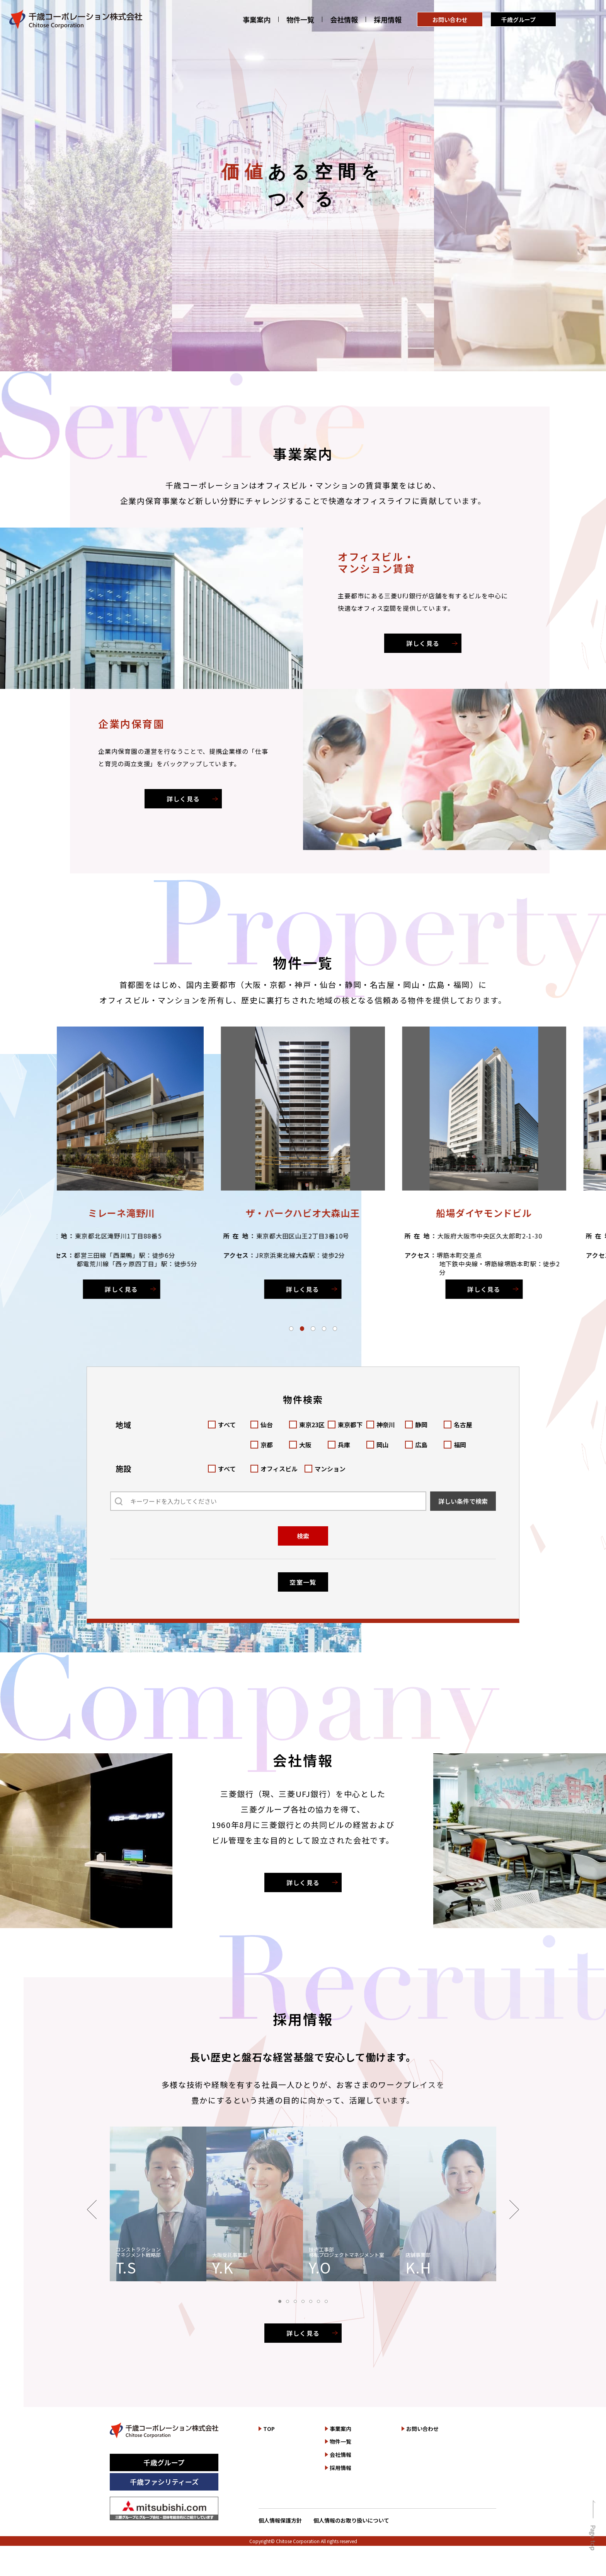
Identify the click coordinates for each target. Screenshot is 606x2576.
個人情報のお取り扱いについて (351, 2520)
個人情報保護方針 (280, 2520)
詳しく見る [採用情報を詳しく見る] (303, 2333)
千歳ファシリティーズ (164, 2482)
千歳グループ (518, 19)
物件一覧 (300, 19)
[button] (291, 1328)
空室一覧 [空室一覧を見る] (302, 1582)
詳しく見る (138, 1289)
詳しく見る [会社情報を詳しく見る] (303, 1882)
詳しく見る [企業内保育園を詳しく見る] (183, 798)
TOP (269, 2429)
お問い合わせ (449, 19)
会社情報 (344, 19)
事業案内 (257, 19)
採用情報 (388, 19)
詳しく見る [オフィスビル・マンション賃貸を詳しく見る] (422, 643)
